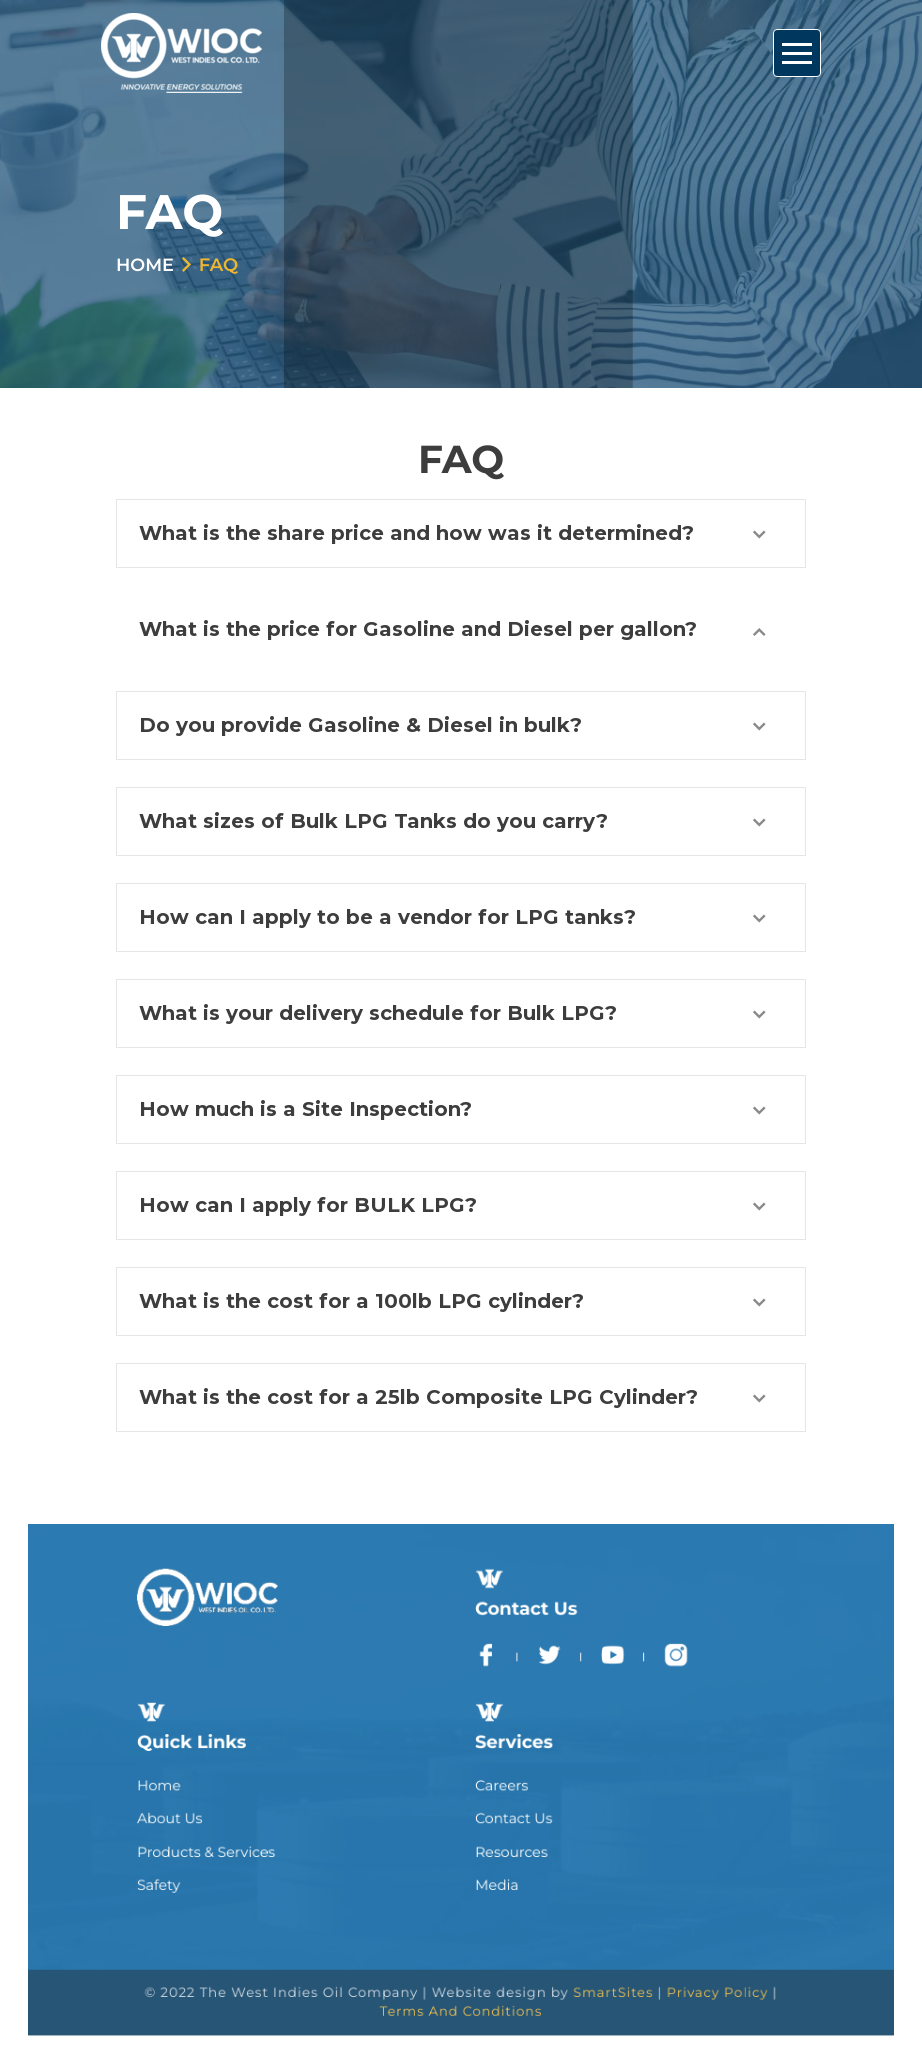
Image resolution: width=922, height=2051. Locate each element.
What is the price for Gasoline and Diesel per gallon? (418, 629)
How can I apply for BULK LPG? (308, 1205)
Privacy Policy (669, 1952)
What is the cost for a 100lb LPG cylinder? (361, 1301)
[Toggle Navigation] (797, 53)
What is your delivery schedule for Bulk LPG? (378, 1013)
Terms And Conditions (460, 1967)
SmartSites (584, 1952)
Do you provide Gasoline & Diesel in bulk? (360, 725)
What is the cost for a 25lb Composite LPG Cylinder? (418, 1397)
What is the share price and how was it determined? (416, 533)
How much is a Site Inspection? (305, 1109)
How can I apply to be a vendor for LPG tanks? (387, 917)
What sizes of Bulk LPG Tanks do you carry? (373, 821)
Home (145, 265)
